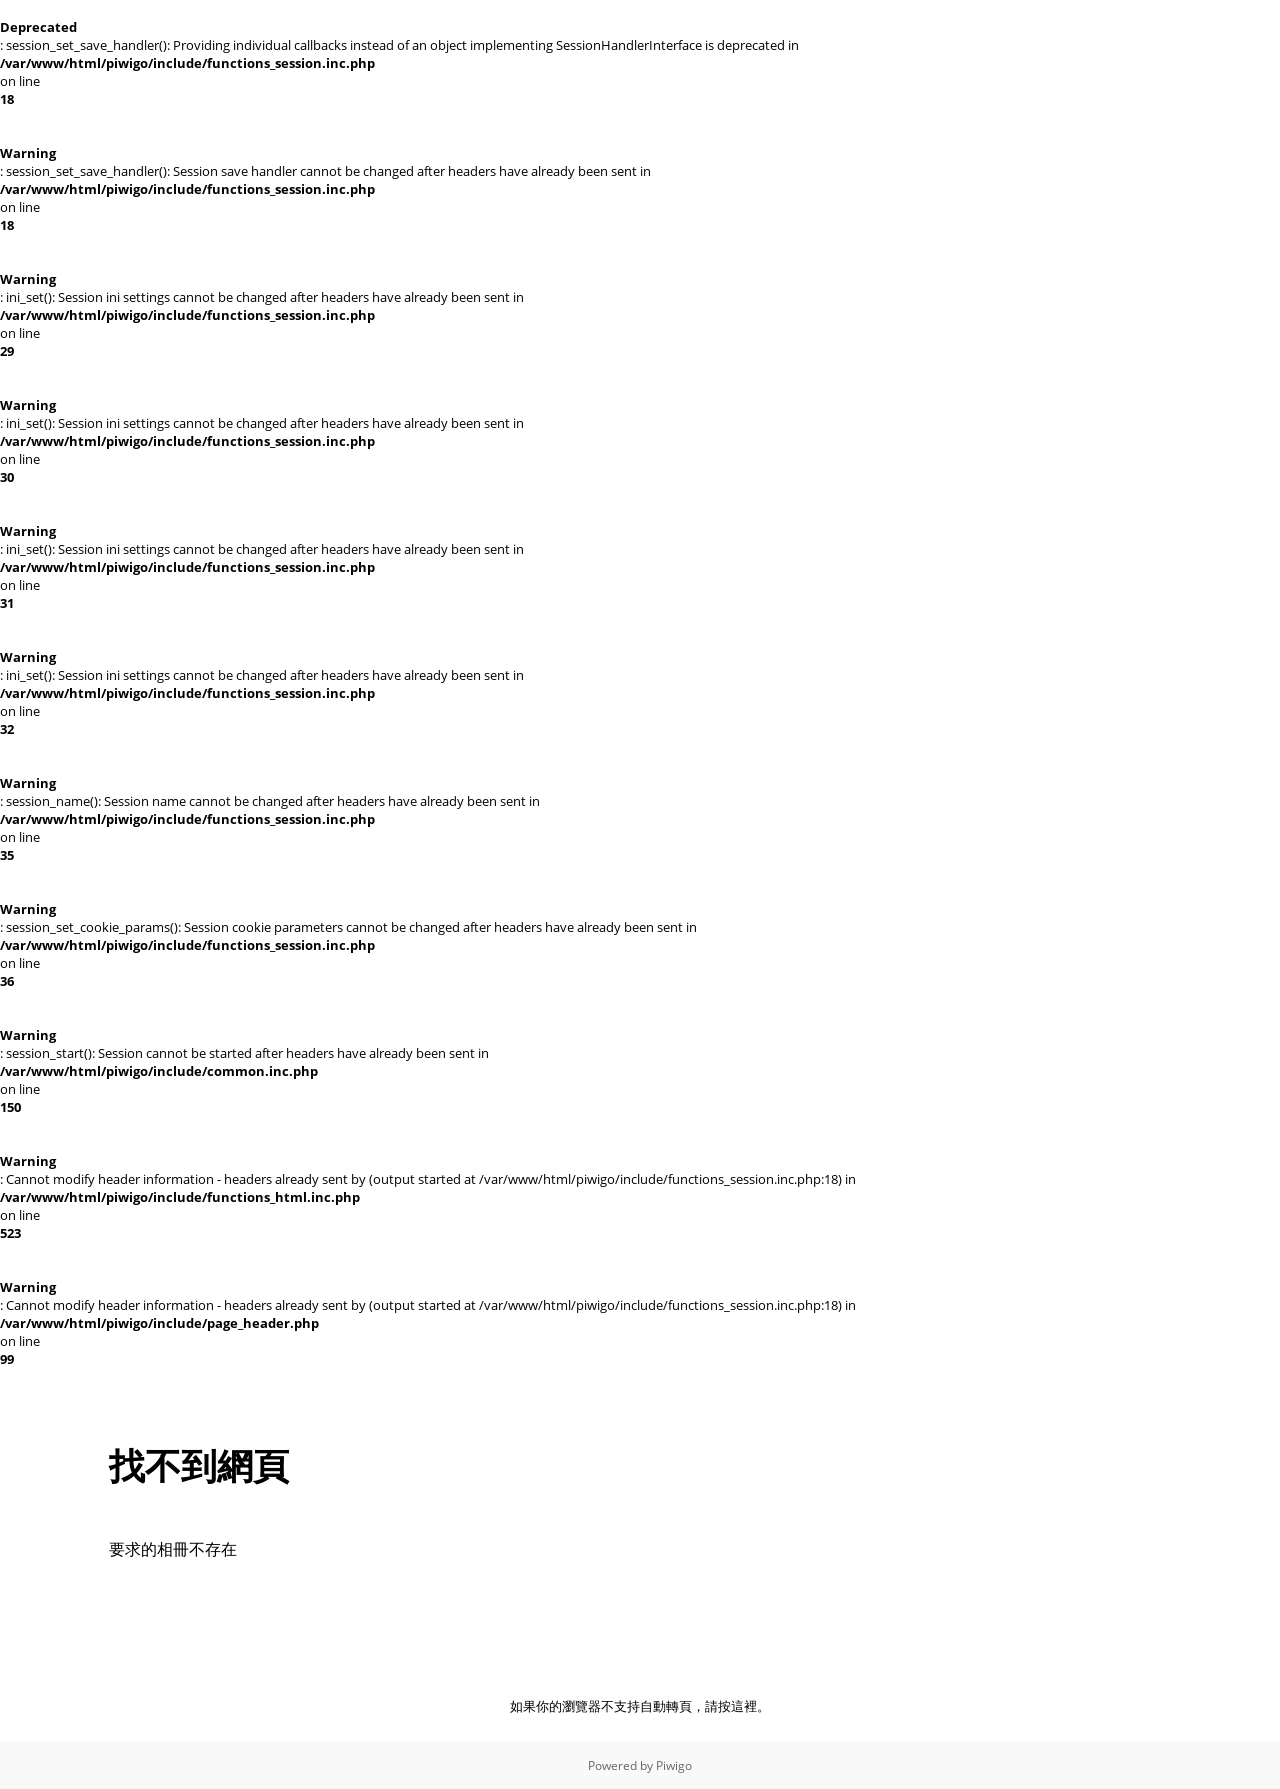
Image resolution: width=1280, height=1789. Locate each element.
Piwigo (674, 1765)
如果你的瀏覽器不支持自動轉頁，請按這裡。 (640, 1706)
